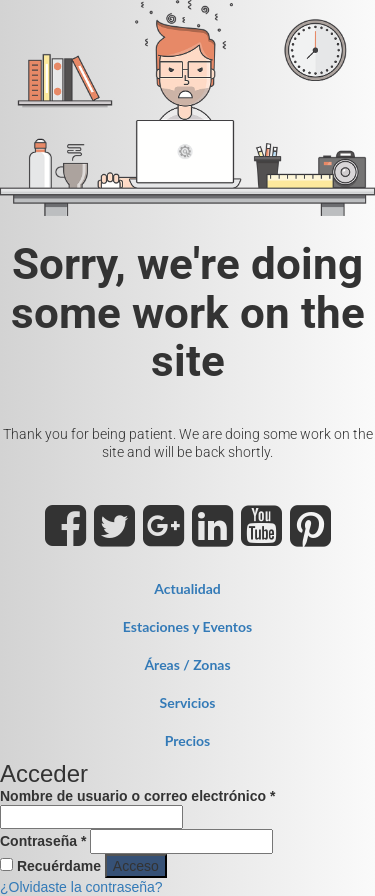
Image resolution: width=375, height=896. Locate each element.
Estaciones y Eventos (187, 626)
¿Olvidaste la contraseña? (81, 887)
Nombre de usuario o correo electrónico (137, 796)
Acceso (136, 866)
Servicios (188, 702)
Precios (188, 740)
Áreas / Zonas (187, 664)
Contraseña (43, 841)
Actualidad (187, 588)
